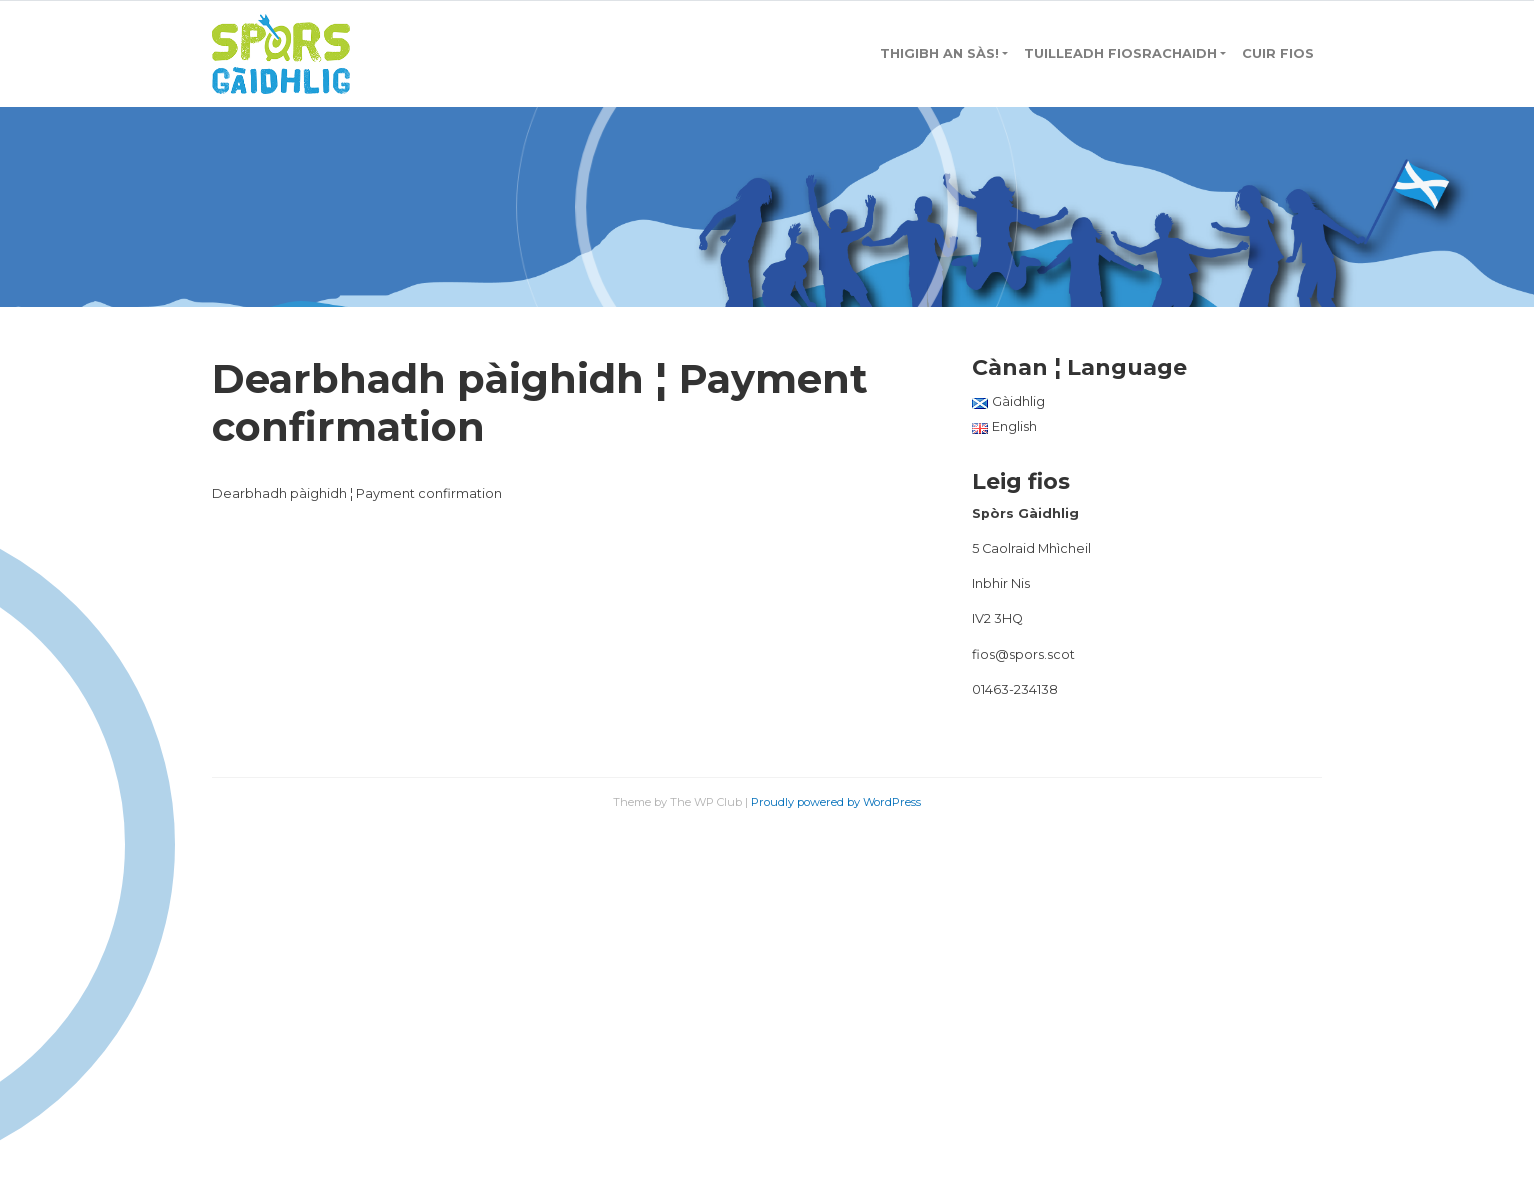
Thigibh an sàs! (939, 53)
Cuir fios (1278, 53)
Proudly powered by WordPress (836, 802)
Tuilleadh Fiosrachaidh (1120, 53)
